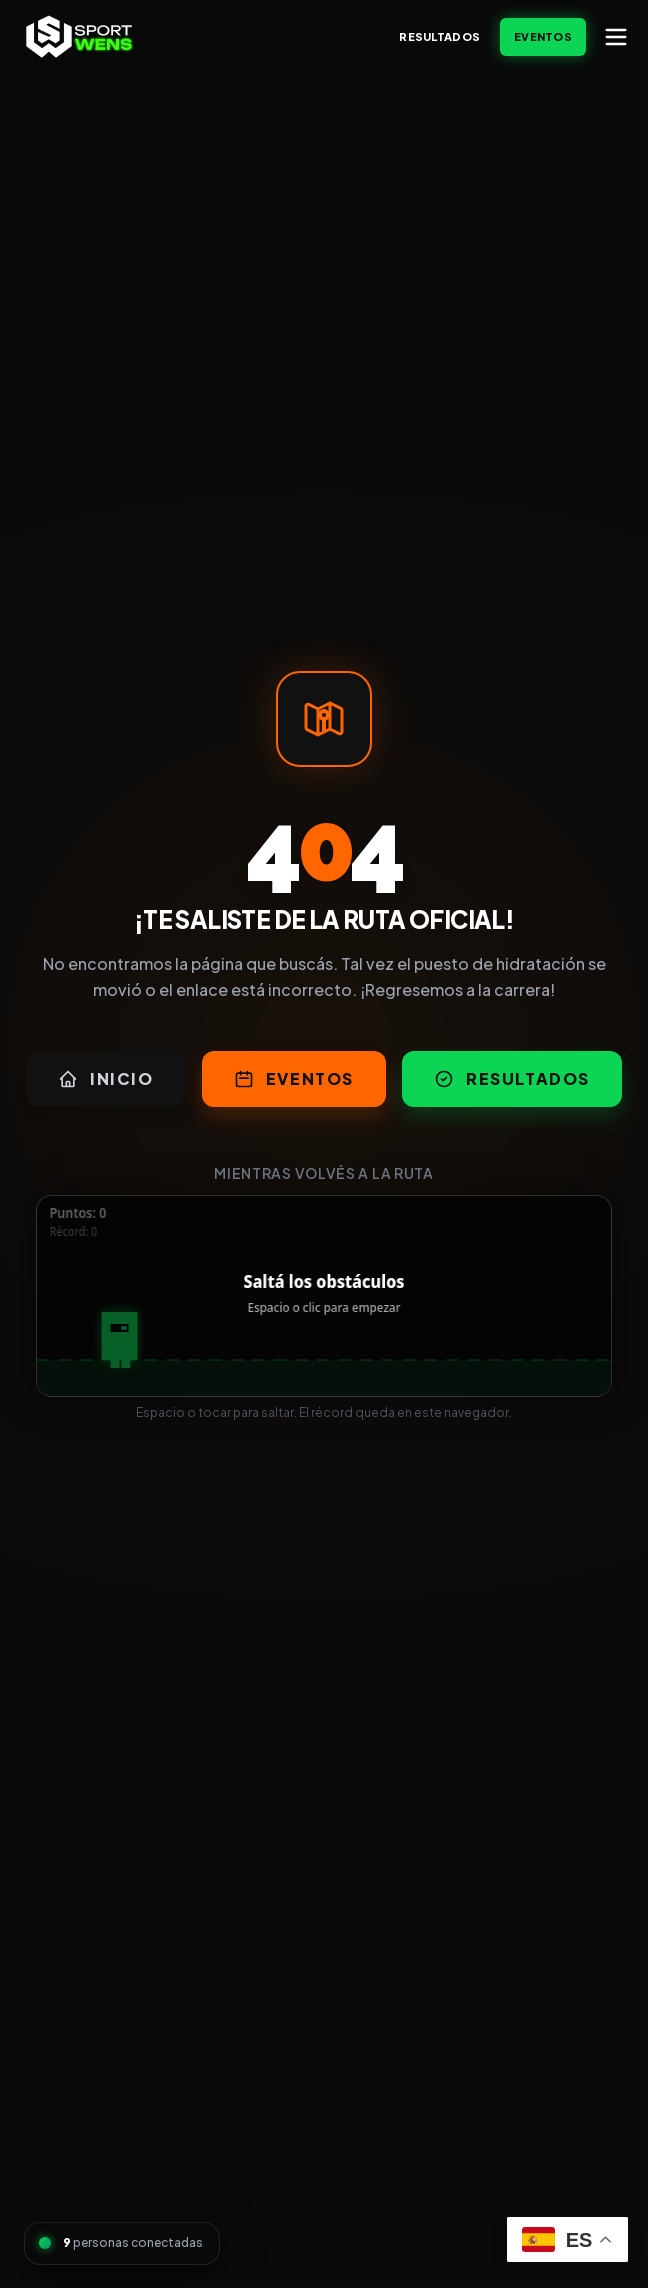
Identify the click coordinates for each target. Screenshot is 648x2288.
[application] (324, 1296)
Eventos (543, 36)
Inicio (106, 1078)
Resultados (439, 36)
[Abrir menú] (616, 37)
